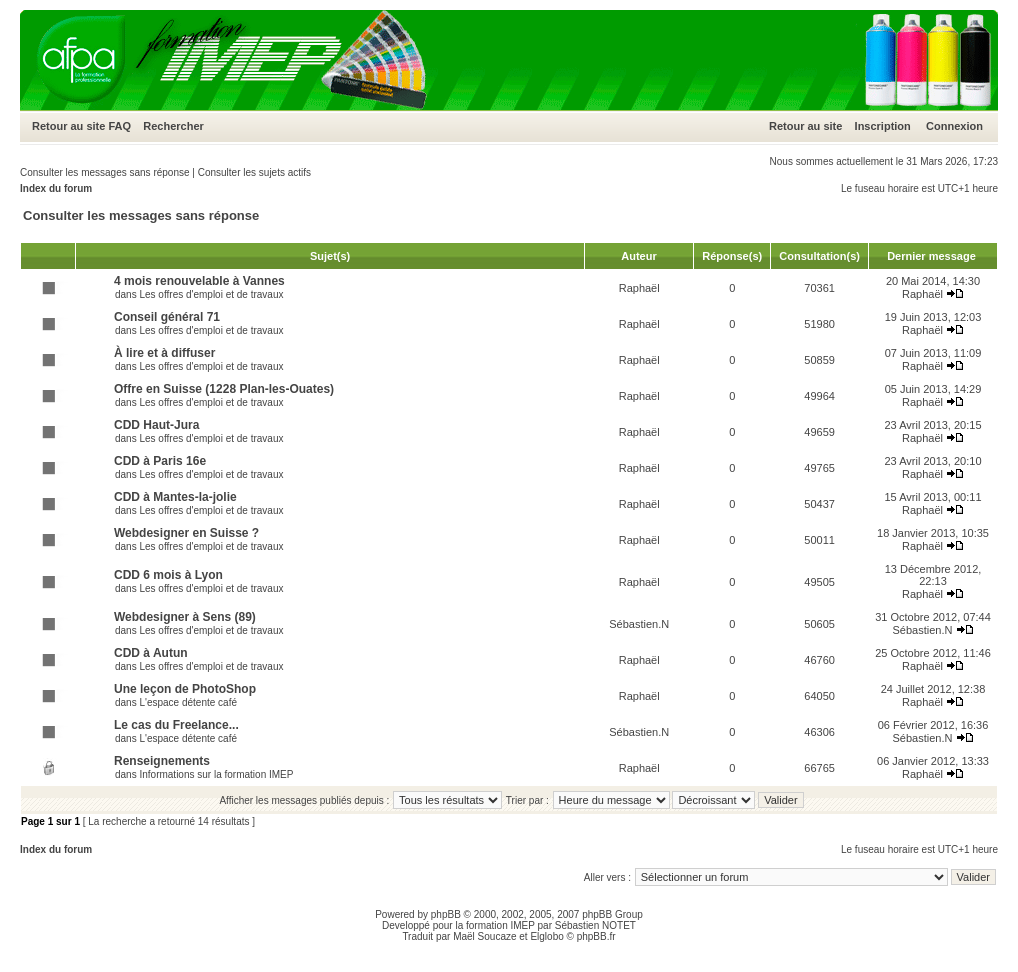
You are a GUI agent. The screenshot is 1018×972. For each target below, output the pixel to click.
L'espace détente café (188, 702)
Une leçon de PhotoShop (185, 689)
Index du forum (56, 188)
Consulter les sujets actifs (254, 172)
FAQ (119, 126)
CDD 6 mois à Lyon (168, 575)
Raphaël (639, 288)
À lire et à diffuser (164, 353)
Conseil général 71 (167, 317)
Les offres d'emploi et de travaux (211, 294)
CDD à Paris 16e (160, 461)
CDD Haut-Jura (156, 425)
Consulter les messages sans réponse (105, 172)
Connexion (954, 126)
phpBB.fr (596, 936)
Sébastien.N (639, 624)
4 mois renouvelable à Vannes (199, 281)
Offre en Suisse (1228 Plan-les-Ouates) (224, 389)
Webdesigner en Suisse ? (186, 533)
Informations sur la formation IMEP (216, 774)
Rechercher (173, 126)
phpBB (446, 914)
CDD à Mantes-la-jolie (175, 497)
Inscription (883, 126)
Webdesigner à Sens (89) (185, 617)
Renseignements (162, 761)
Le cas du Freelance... (176, 725)
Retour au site (68, 126)
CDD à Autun (151, 653)
